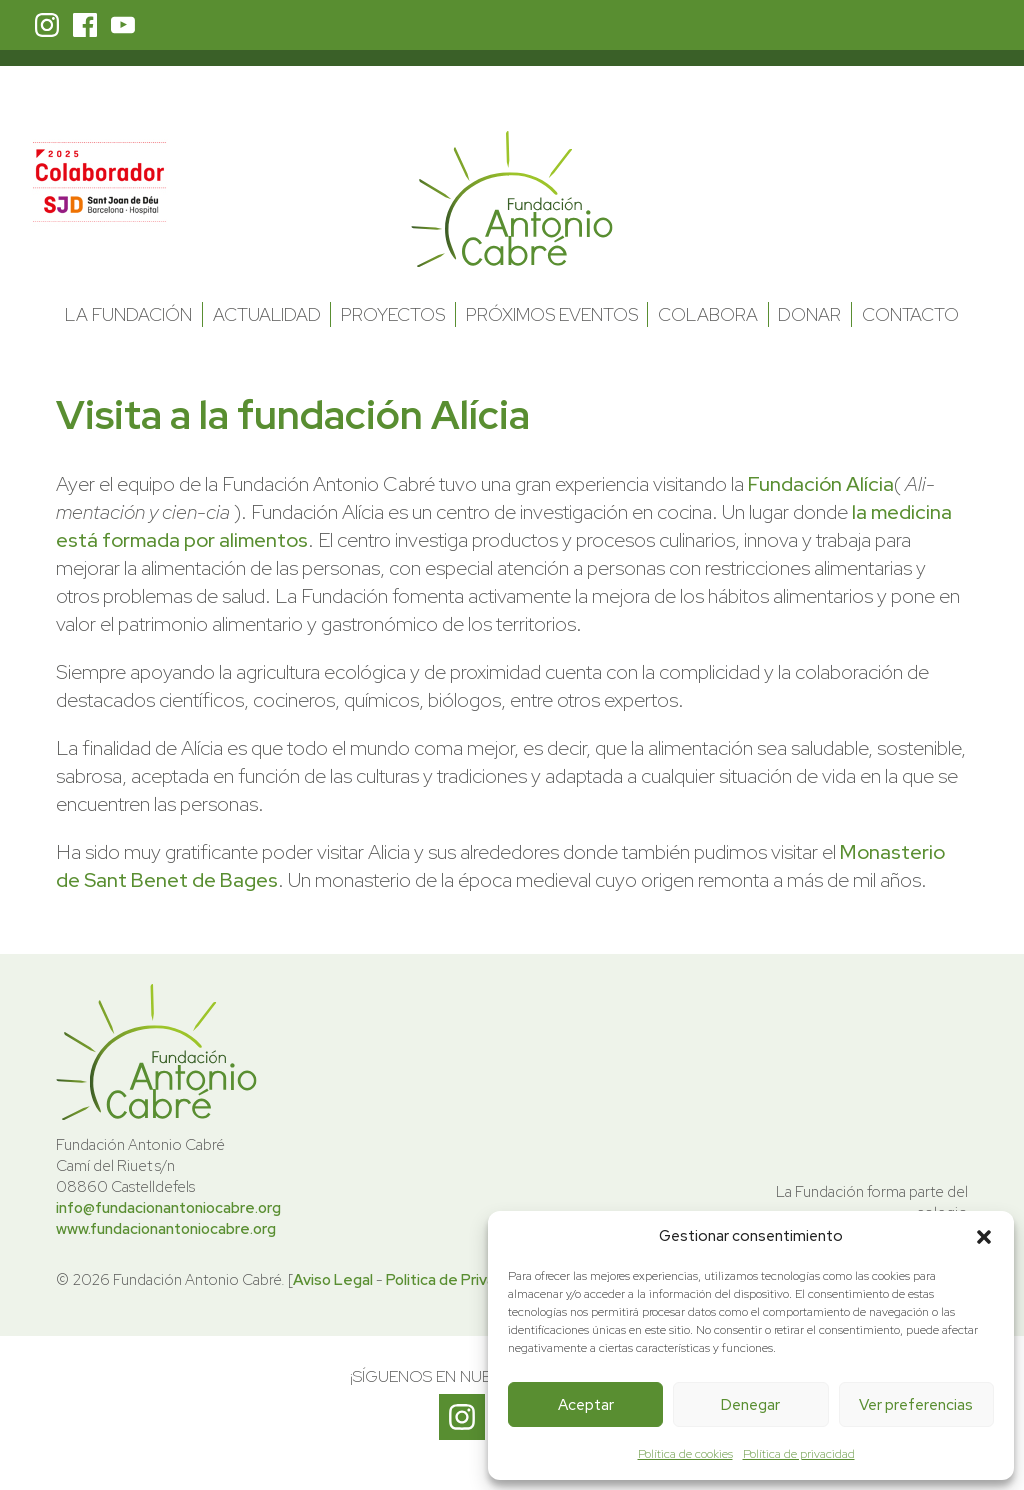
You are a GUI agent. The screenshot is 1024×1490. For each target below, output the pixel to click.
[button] (984, 1237)
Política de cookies (685, 1454)
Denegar (750, 1405)
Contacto (910, 314)
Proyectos (393, 314)
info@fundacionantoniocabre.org (168, 1208)
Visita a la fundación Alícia (293, 414)
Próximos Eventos (552, 314)
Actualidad (267, 314)
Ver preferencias (916, 1405)
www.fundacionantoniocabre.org (166, 1229)
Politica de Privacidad (459, 1280)
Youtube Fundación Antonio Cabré (123, 25)
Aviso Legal (333, 1280)
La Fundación (128, 314)
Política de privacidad (799, 1454)
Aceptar (586, 1405)
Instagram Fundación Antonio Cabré (47, 25)
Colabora (708, 314)
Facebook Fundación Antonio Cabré (85, 25)
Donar (809, 314)
